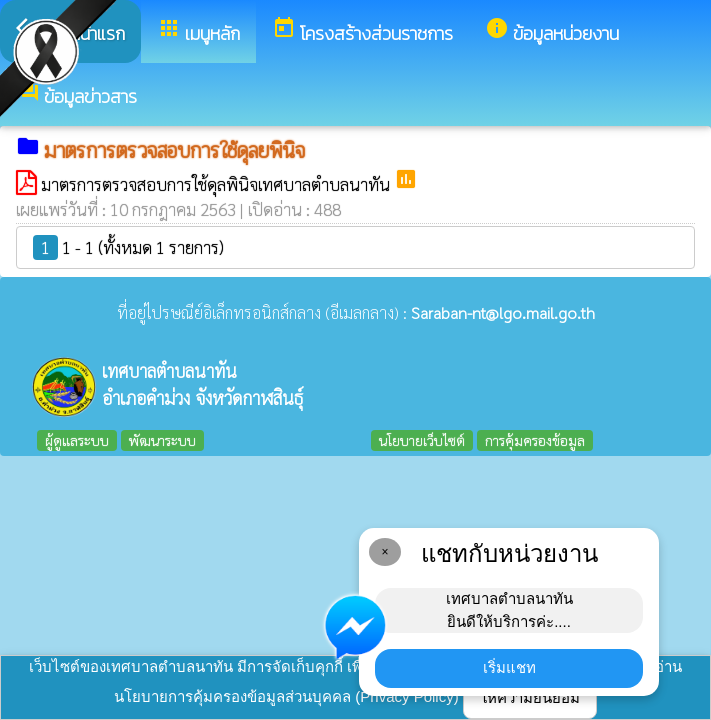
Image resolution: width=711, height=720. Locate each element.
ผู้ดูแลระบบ (77, 440)
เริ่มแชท (509, 667)
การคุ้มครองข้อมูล (535, 440)
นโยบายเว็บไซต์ (422, 440)
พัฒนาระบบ (162, 440)
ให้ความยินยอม (530, 697)
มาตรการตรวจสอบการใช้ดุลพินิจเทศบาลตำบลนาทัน (217, 184)
